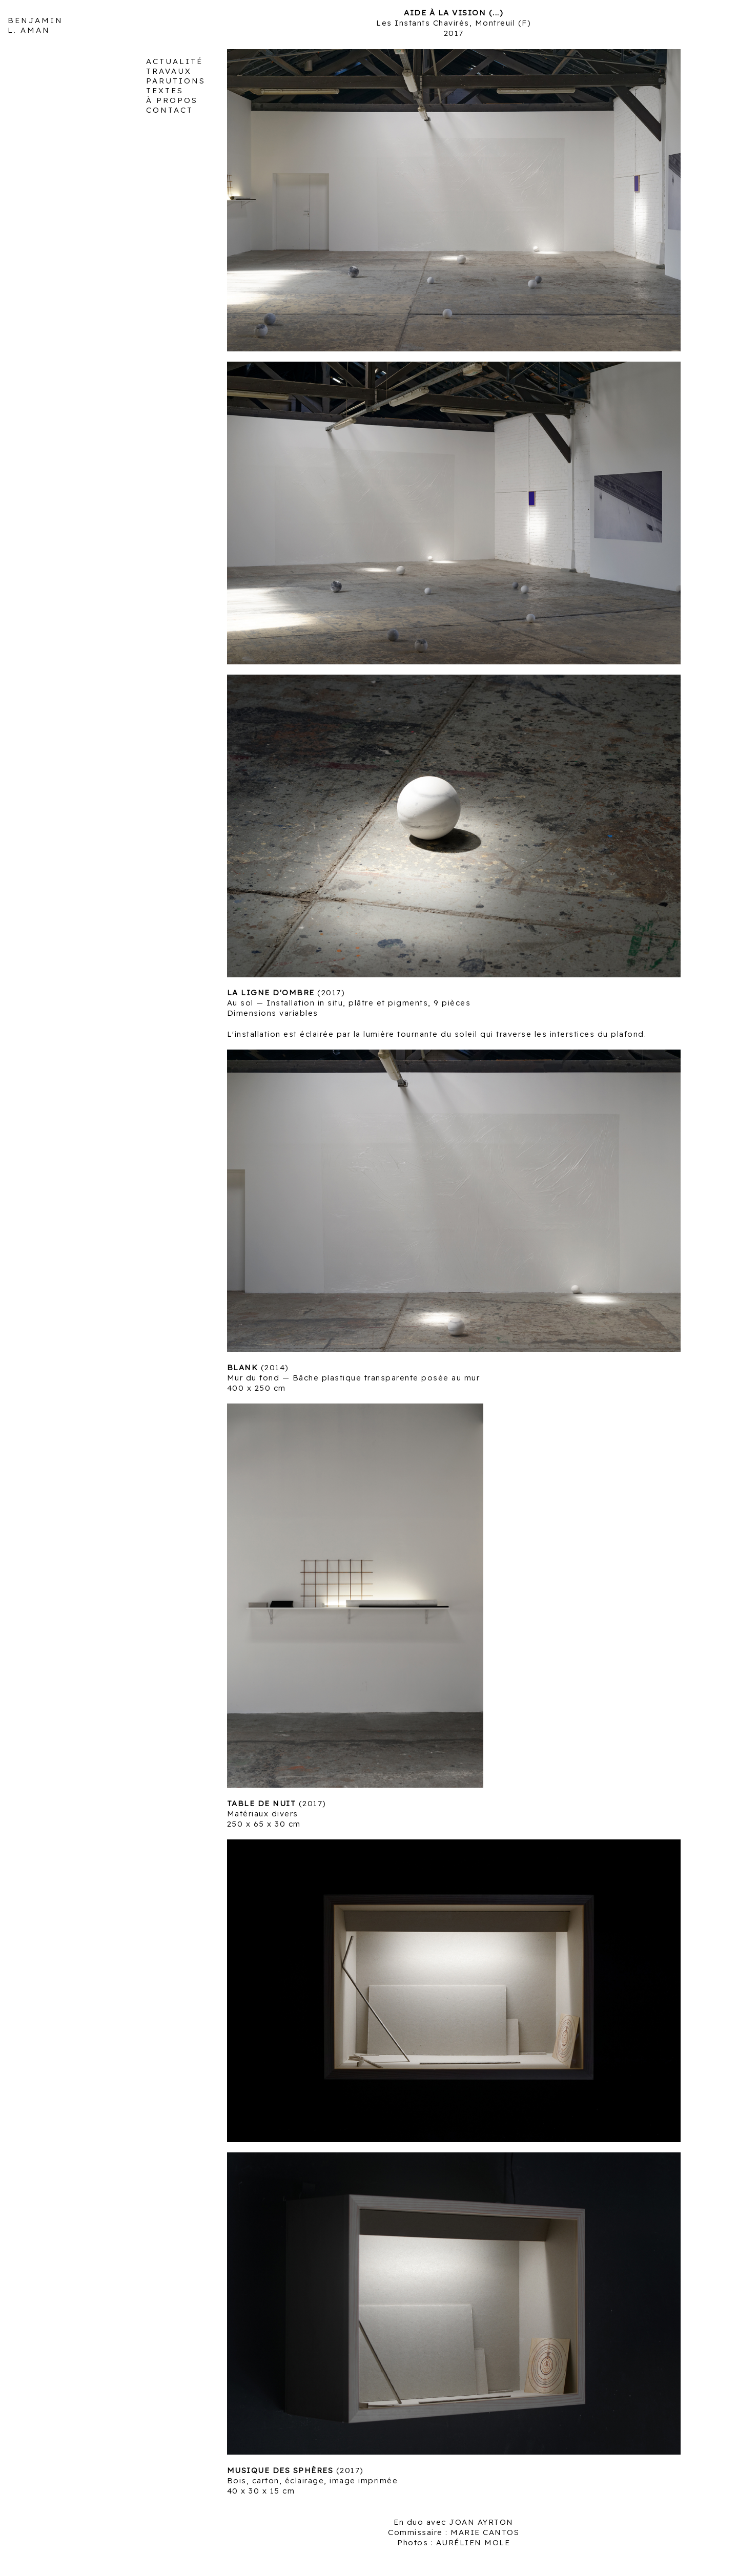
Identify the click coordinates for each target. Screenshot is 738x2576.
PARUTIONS (176, 81)
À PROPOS (172, 100)
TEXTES (164, 90)
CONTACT (169, 110)
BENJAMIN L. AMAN (35, 25)
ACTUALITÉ (174, 61)
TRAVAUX (169, 71)
